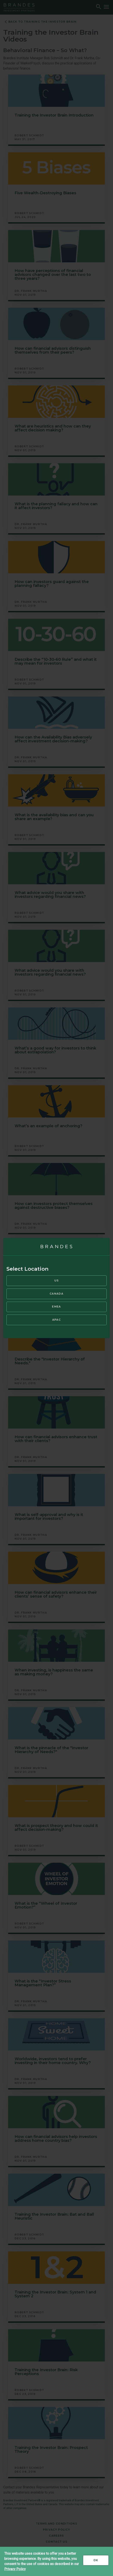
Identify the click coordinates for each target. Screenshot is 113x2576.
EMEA (56, 1306)
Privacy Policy (15, 2569)
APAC (56, 1319)
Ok (101, 2561)
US (56, 1280)
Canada (56, 1293)
